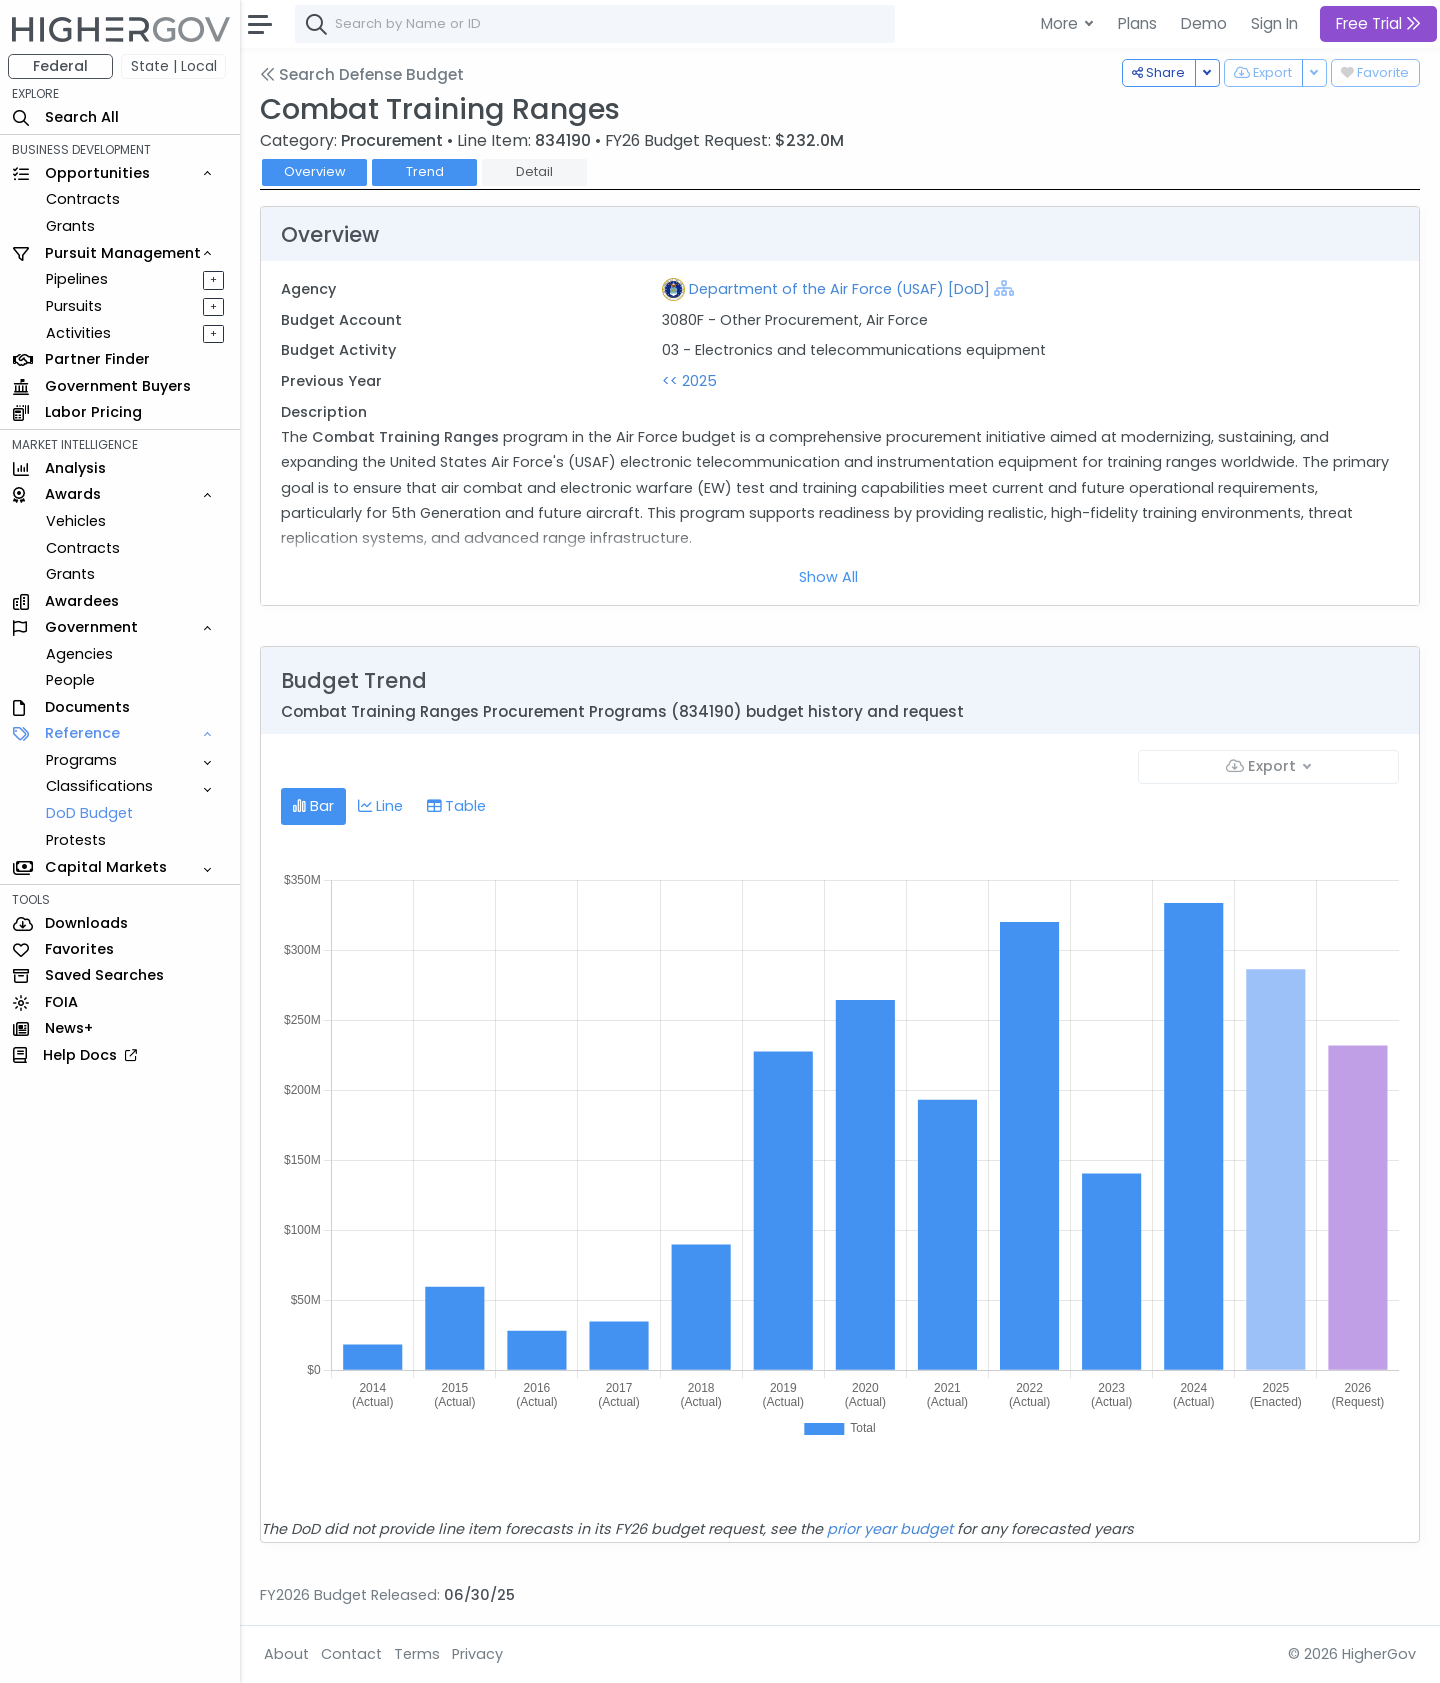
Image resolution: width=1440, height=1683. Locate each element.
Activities (78, 333)
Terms (417, 1654)
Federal (60, 66)
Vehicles (76, 521)
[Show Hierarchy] (1004, 288)
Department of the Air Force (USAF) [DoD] (839, 289)
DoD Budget (89, 813)
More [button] (1061, 23)
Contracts (83, 199)
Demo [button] (1204, 23)
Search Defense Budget (362, 74)
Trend (425, 171)
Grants (70, 226)
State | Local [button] (174, 66)
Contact (351, 1654)
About (286, 1654)
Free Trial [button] (1378, 23)
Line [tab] (380, 806)
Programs (81, 760)
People (70, 680)
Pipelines (77, 279)
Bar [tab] (313, 806)
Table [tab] (456, 806)
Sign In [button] (1274, 23)
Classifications (99, 786)
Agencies (79, 654)
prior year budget (890, 1529)
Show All (828, 577)
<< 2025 (689, 381)
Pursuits (74, 306)
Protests (76, 840)
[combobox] (595, 24)
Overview (315, 171)
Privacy (477, 1654)
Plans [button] (1137, 23)
